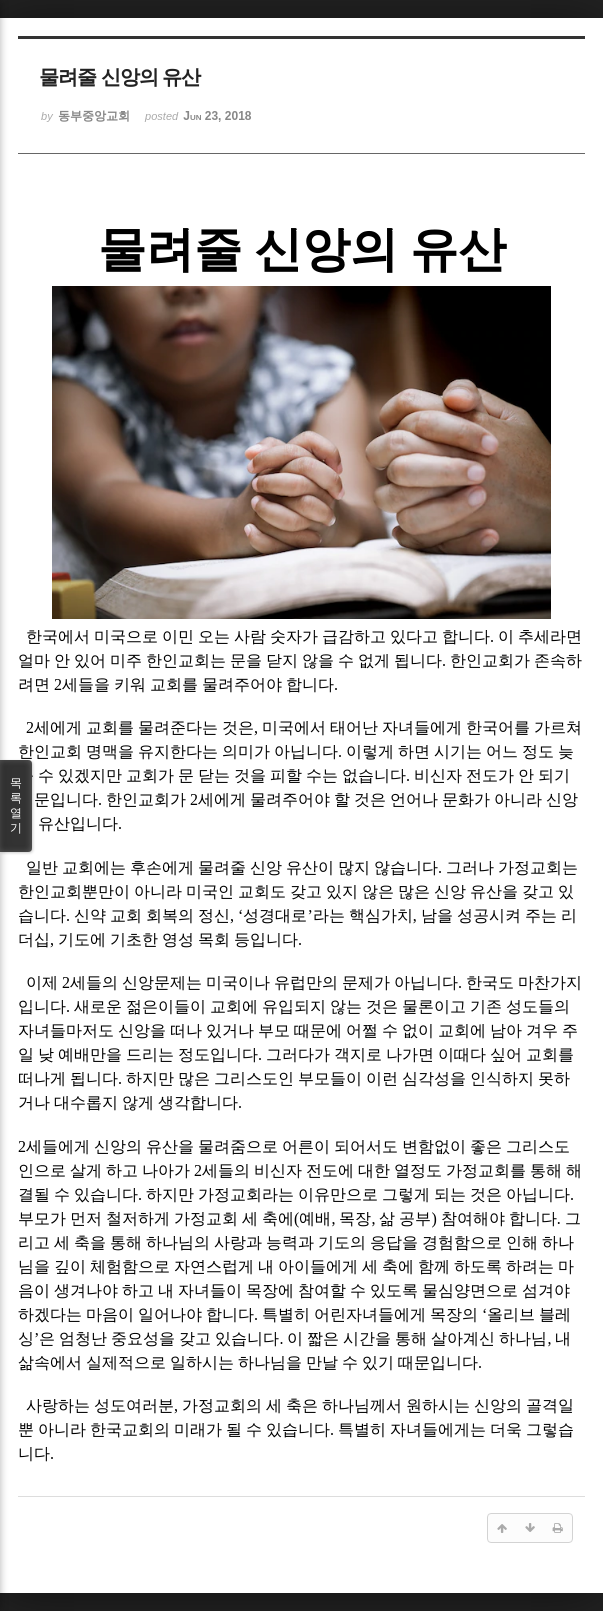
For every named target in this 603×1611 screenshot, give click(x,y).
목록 (16, 806)
